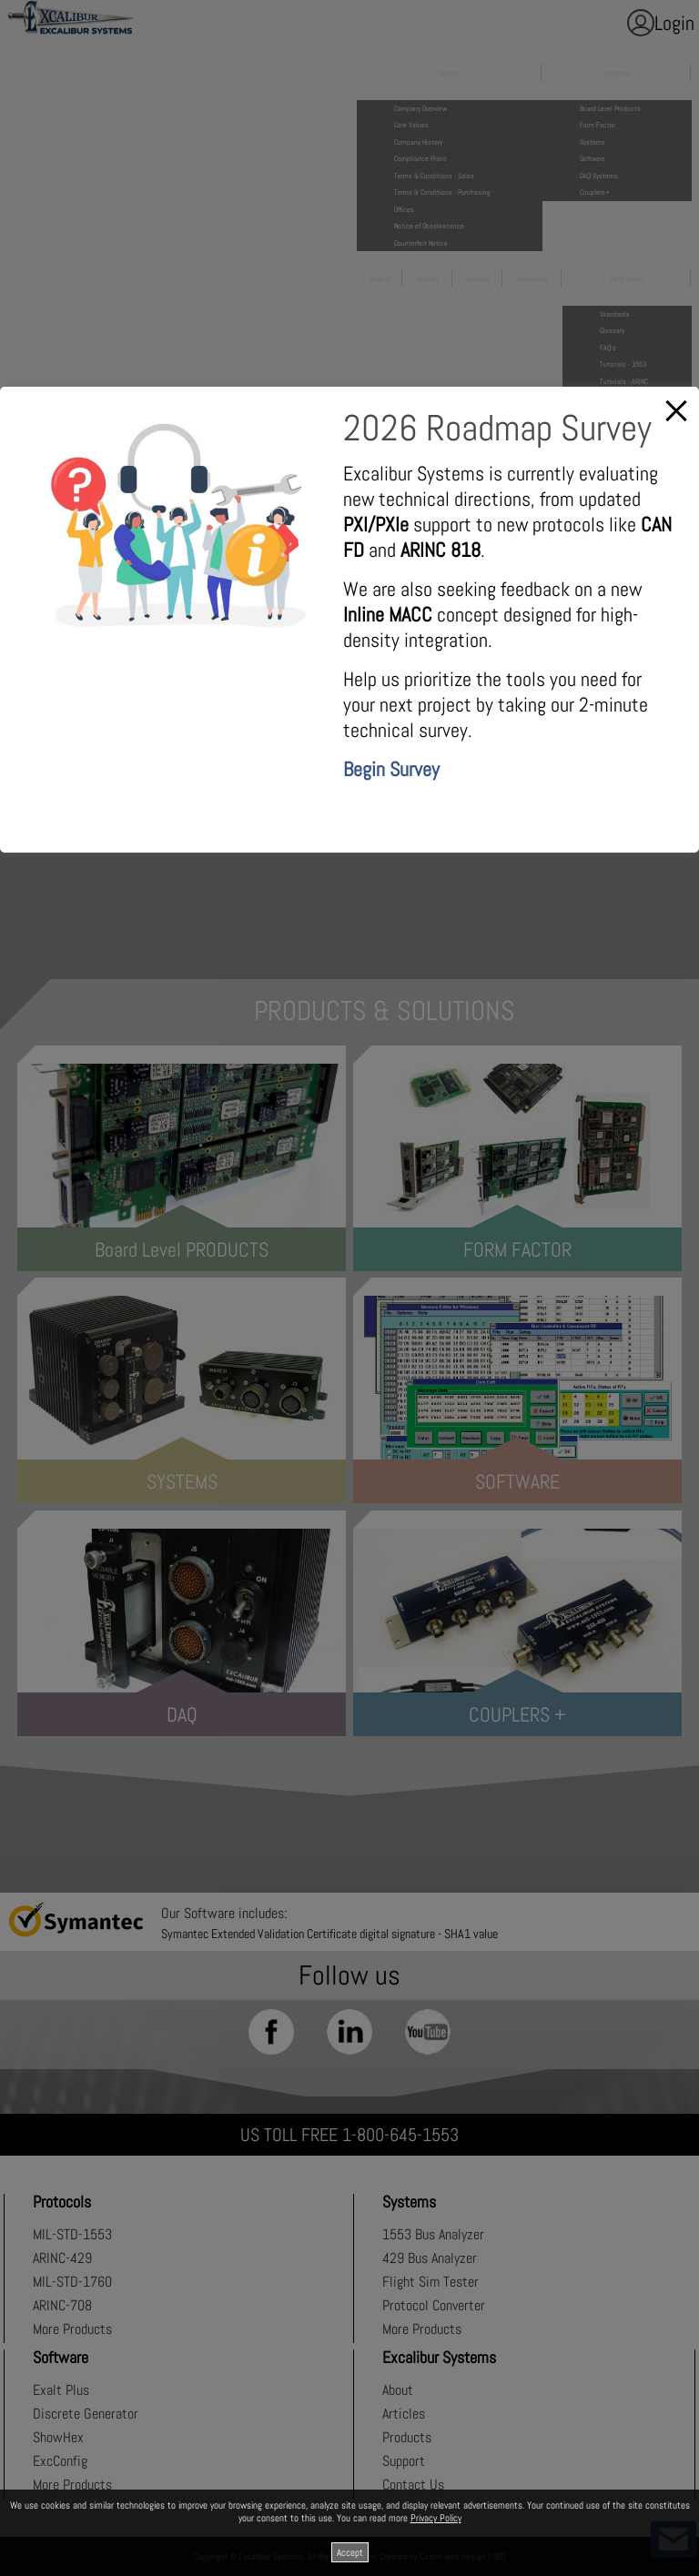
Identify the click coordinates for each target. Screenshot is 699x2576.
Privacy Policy (435, 2517)
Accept (350, 2552)
